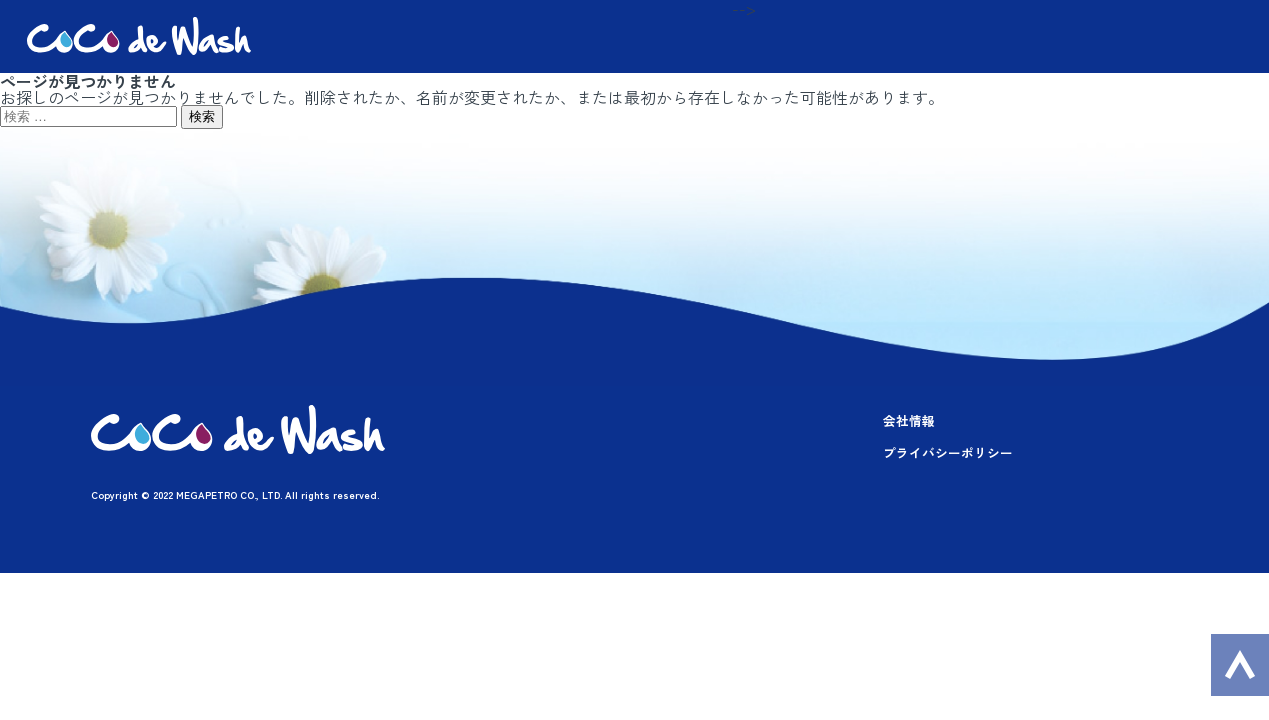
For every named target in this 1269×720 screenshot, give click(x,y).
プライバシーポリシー (948, 452)
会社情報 (909, 420)
